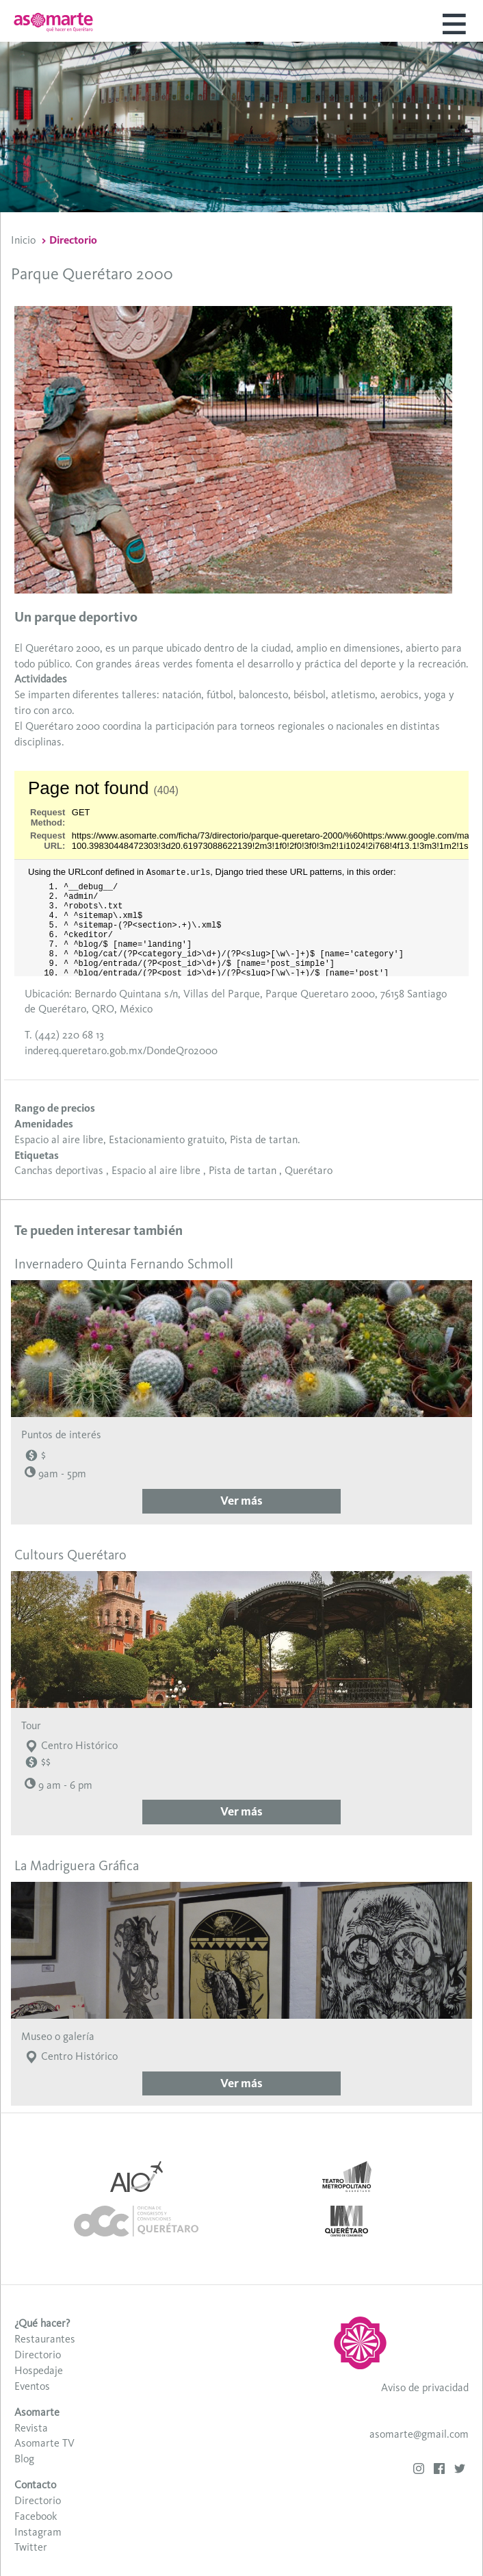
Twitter (30, 2546)
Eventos (32, 2386)
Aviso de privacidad (425, 2387)
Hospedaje (38, 2370)
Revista (31, 2427)
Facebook (35, 2516)
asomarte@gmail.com (419, 2433)
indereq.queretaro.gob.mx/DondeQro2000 (121, 1050)
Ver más (241, 1500)
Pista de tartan (242, 1170)
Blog (24, 2458)
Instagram (38, 2531)
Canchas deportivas (58, 1170)
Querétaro (308, 1170)
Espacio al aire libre (156, 1170)
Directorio (73, 239)
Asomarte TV (44, 2442)
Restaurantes (44, 2338)
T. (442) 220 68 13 (64, 1034)
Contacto (35, 2484)
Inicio (23, 239)
